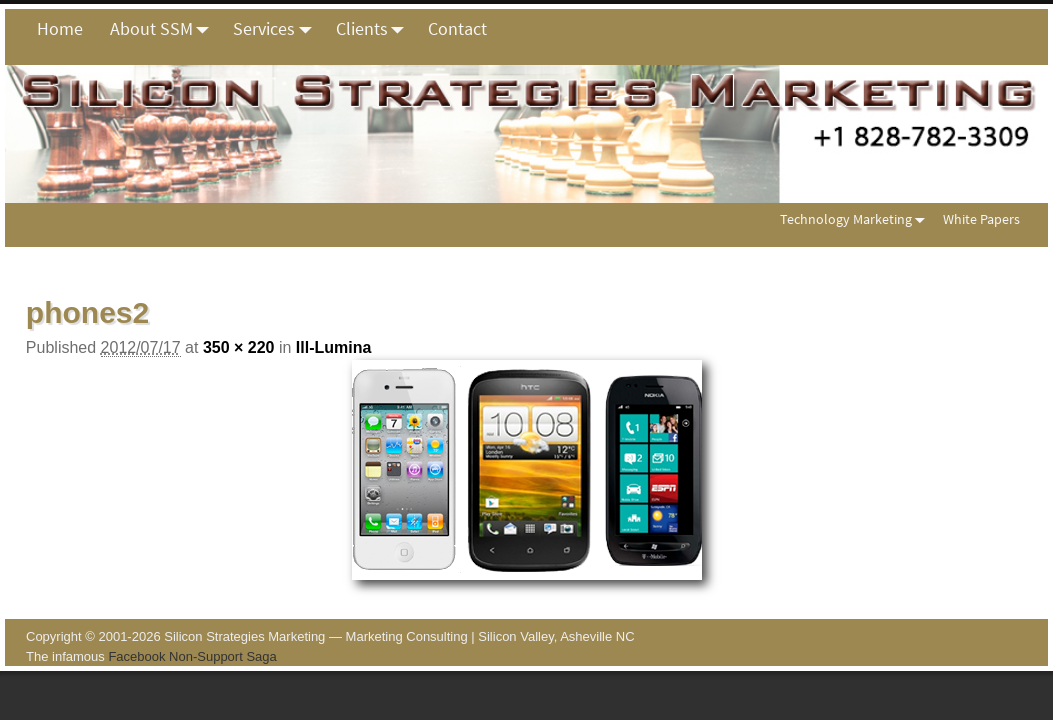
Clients (375, 29)
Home (60, 28)
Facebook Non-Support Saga (192, 656)
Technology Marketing (856, 218)
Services (277, 29)
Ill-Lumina (334, 347)
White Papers (981, 219)
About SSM (165, 29)
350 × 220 (239, 347)
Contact (457, 28)
